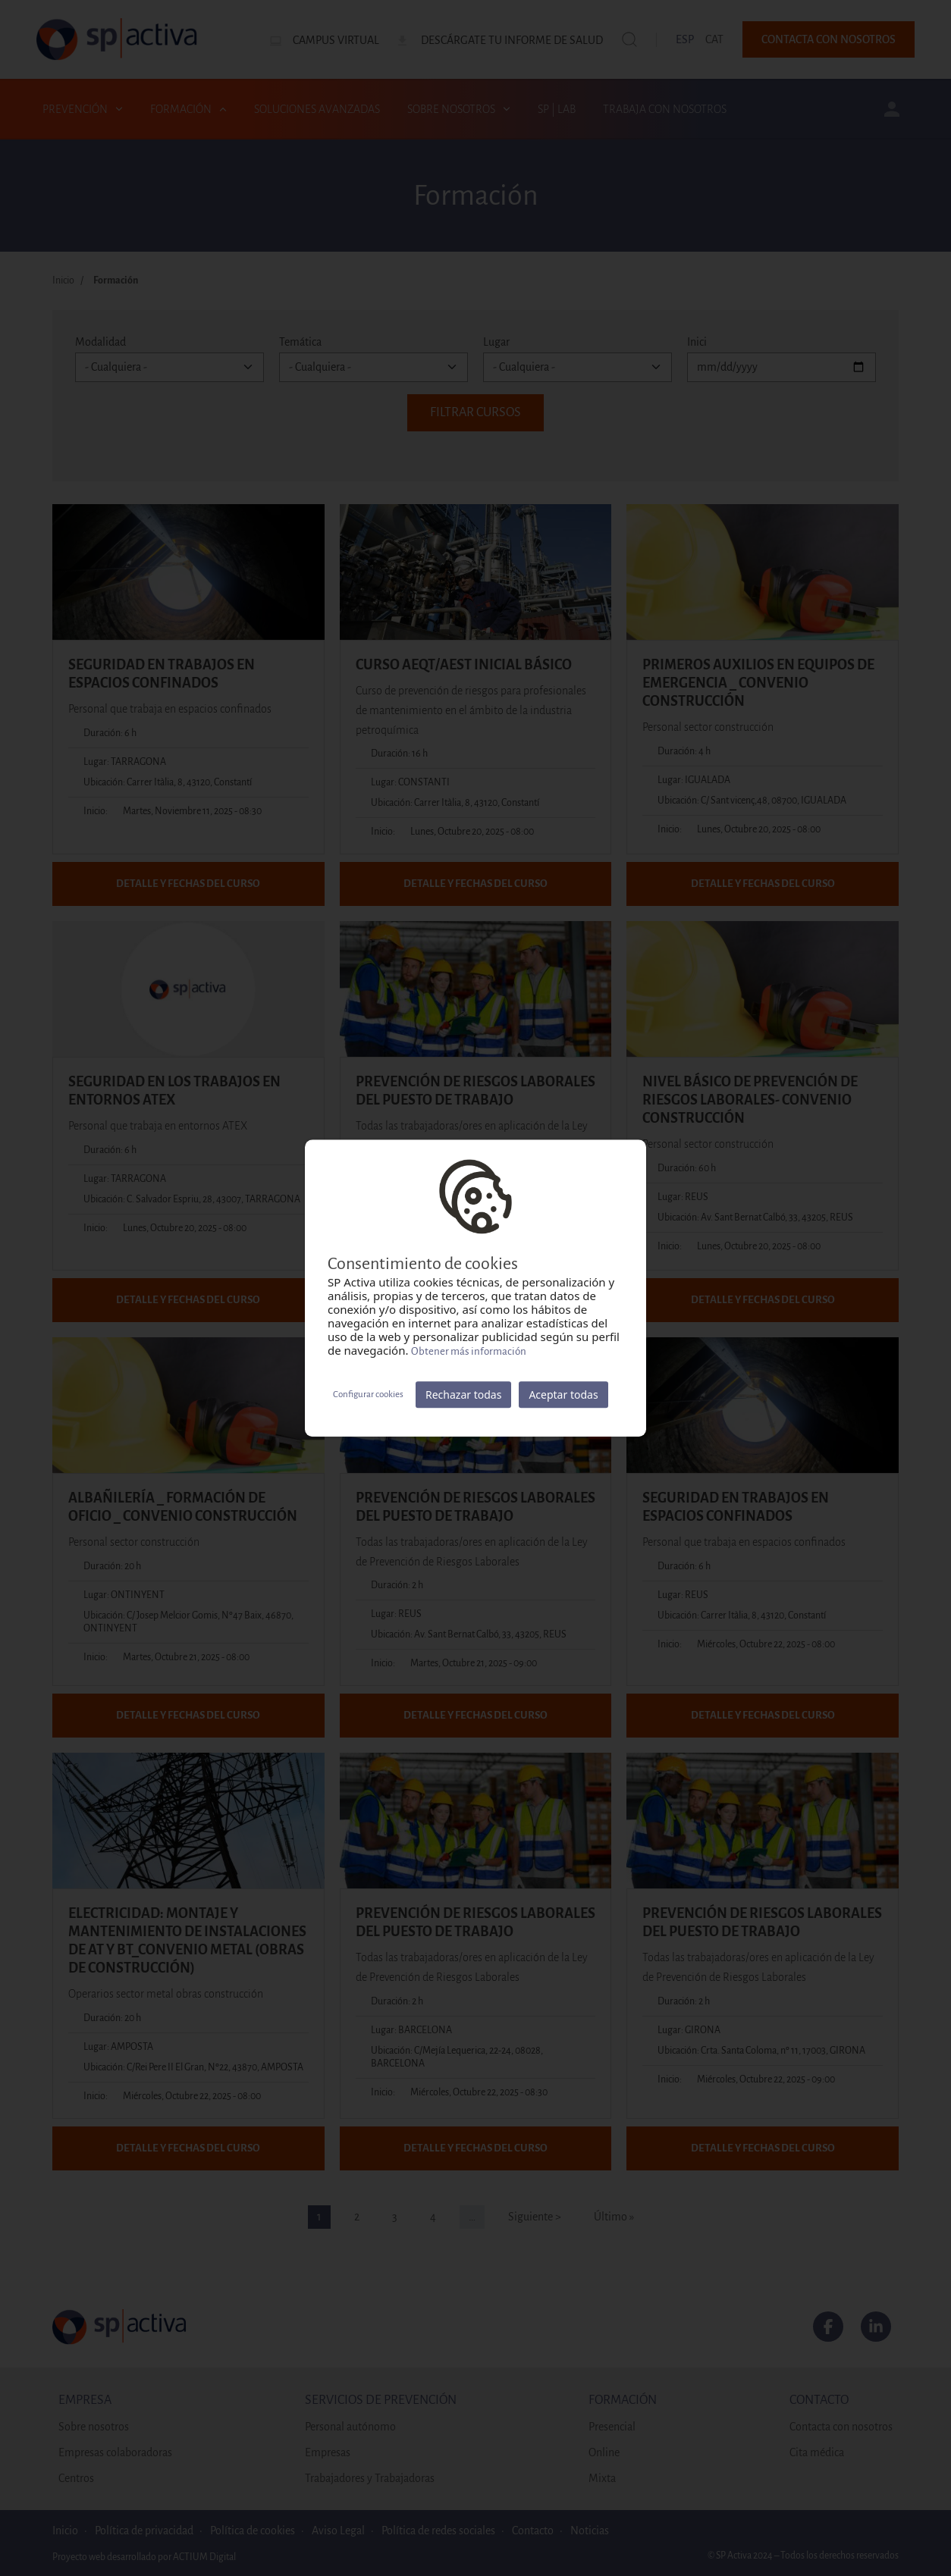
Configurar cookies (368, 1394)
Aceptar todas (563, 1394)
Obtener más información (468, 1351)
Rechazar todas (463, 1394)
